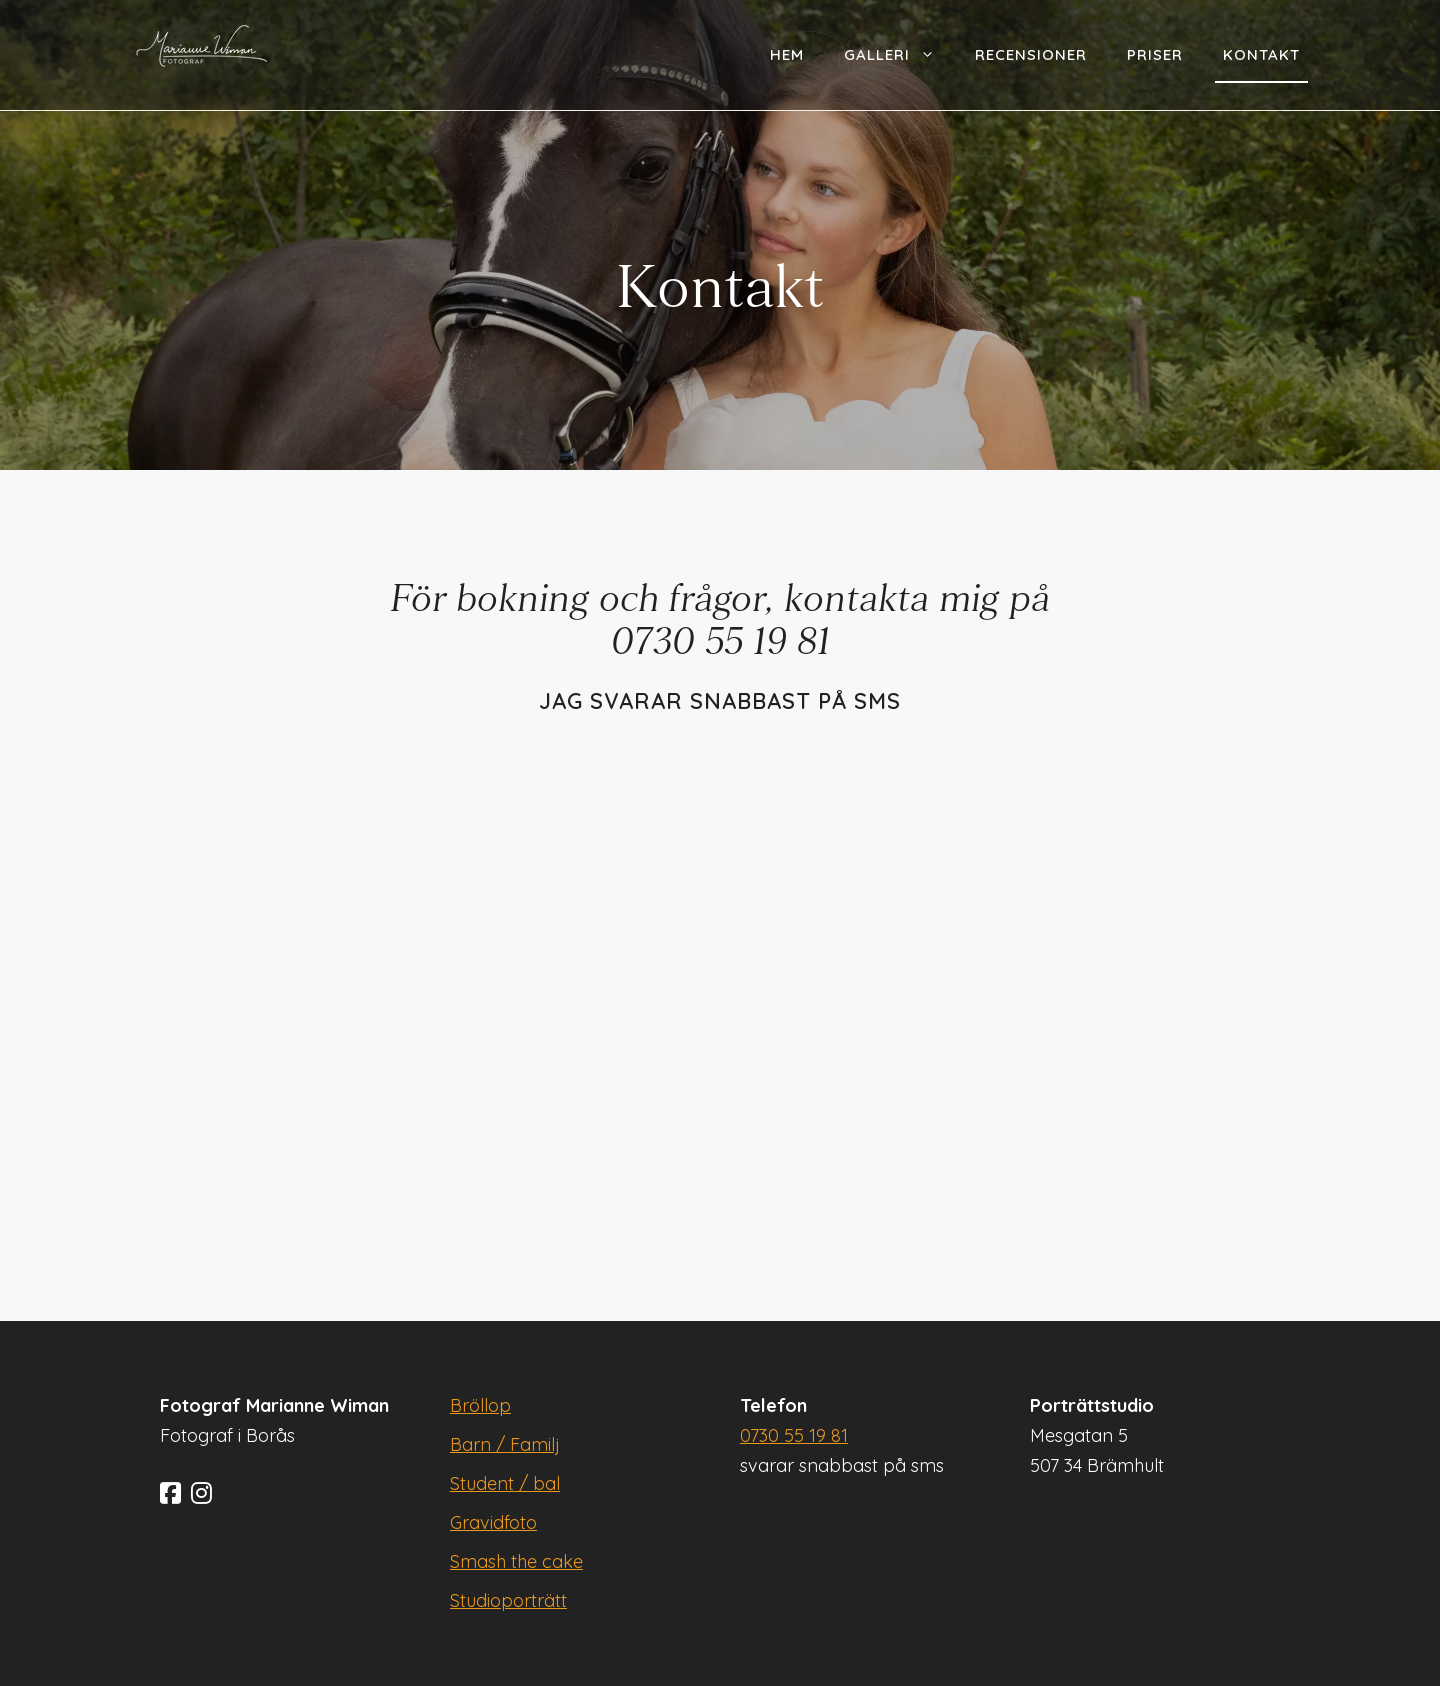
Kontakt (1261, 54)
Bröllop (480, 1405)
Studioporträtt (508, 1600)
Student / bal (505, 1483)
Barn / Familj (505, 1444)
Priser (1155, 54)
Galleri (899, 55)
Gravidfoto (493, 1522)
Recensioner (1031, 54)
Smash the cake (516, 1561)
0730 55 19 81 (794, 1435)
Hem (787, 54)
